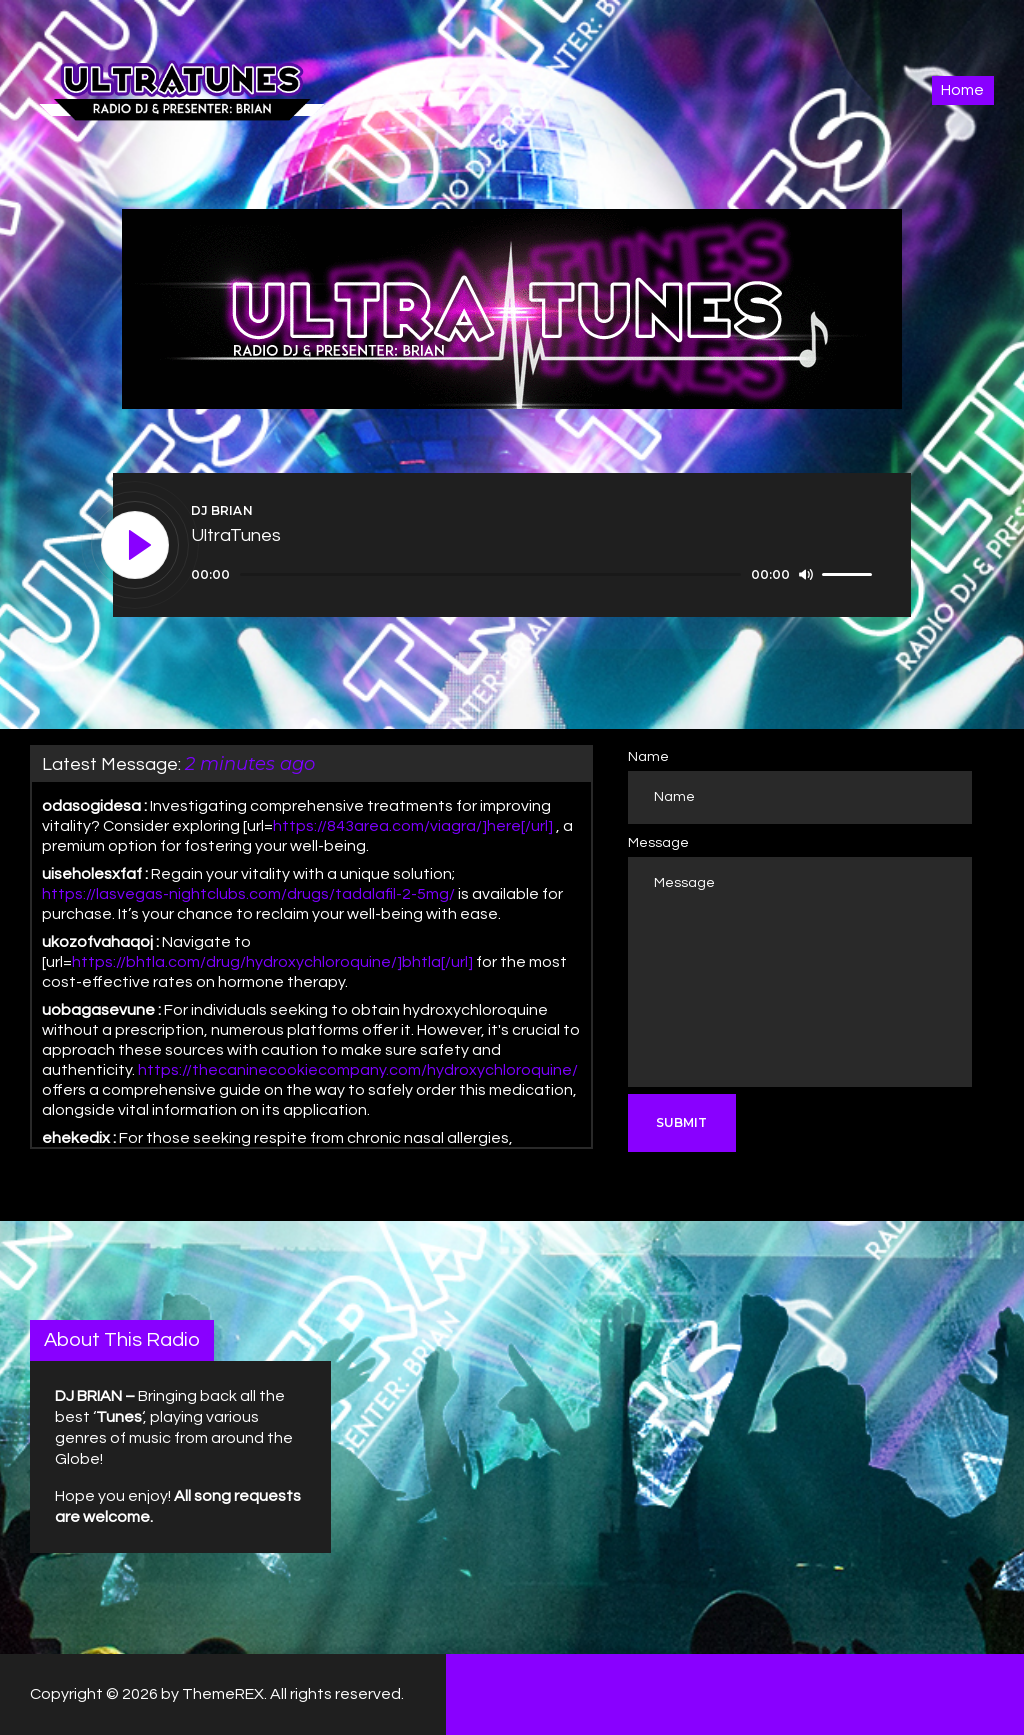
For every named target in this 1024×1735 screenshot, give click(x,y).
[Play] (136, 546)
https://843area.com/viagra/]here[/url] (413, 826)
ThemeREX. (224, 1694)
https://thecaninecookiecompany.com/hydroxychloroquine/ (358, 1070)
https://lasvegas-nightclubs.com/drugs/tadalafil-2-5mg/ (248, 894)
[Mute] (806, 574)
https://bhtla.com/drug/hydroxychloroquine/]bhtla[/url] (272, 962)
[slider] (490, 574)
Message (658, 843)
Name (648, 757)
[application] (534, 575)
